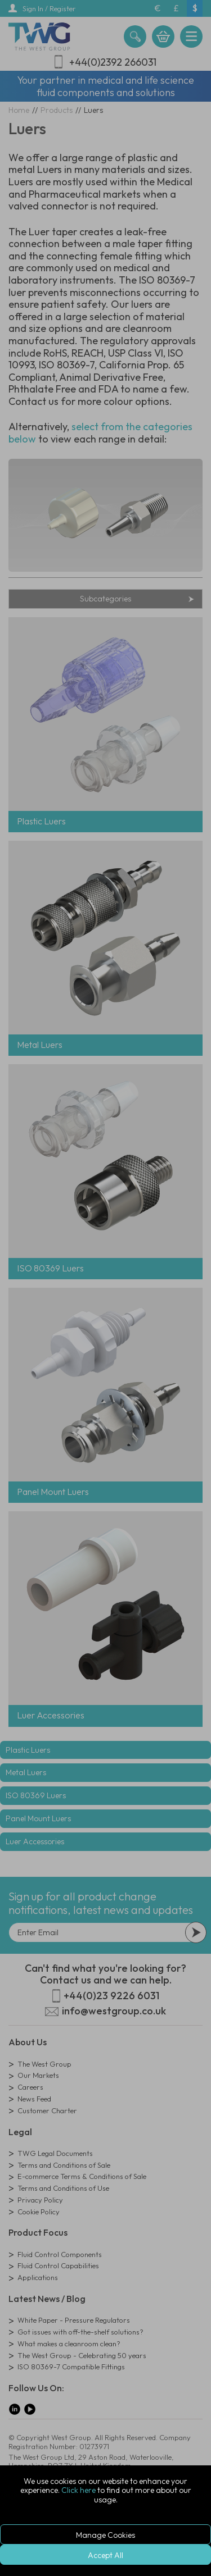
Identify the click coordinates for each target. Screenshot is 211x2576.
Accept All (105, 2555)
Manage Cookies (105, 2535)
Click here (78, 2490)
